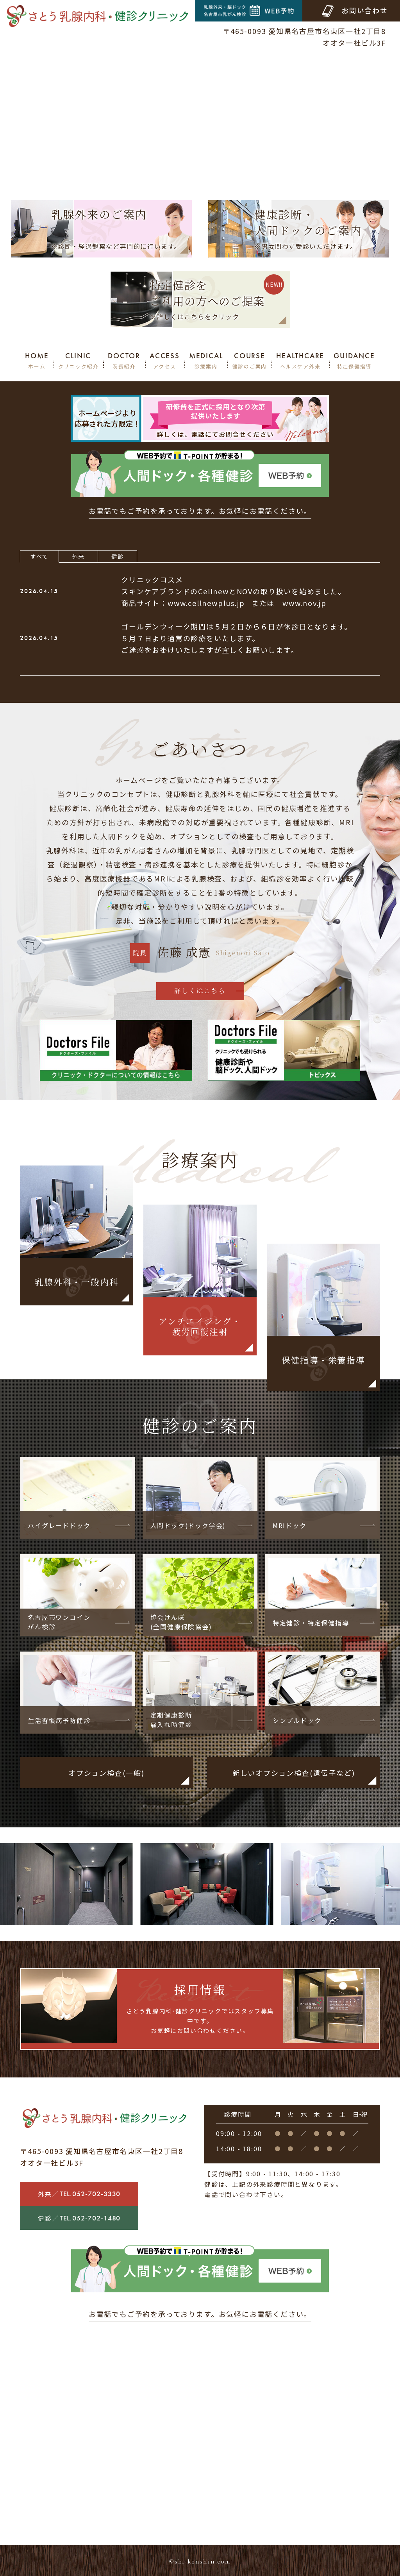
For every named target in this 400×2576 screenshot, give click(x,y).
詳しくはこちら (200, 990)
